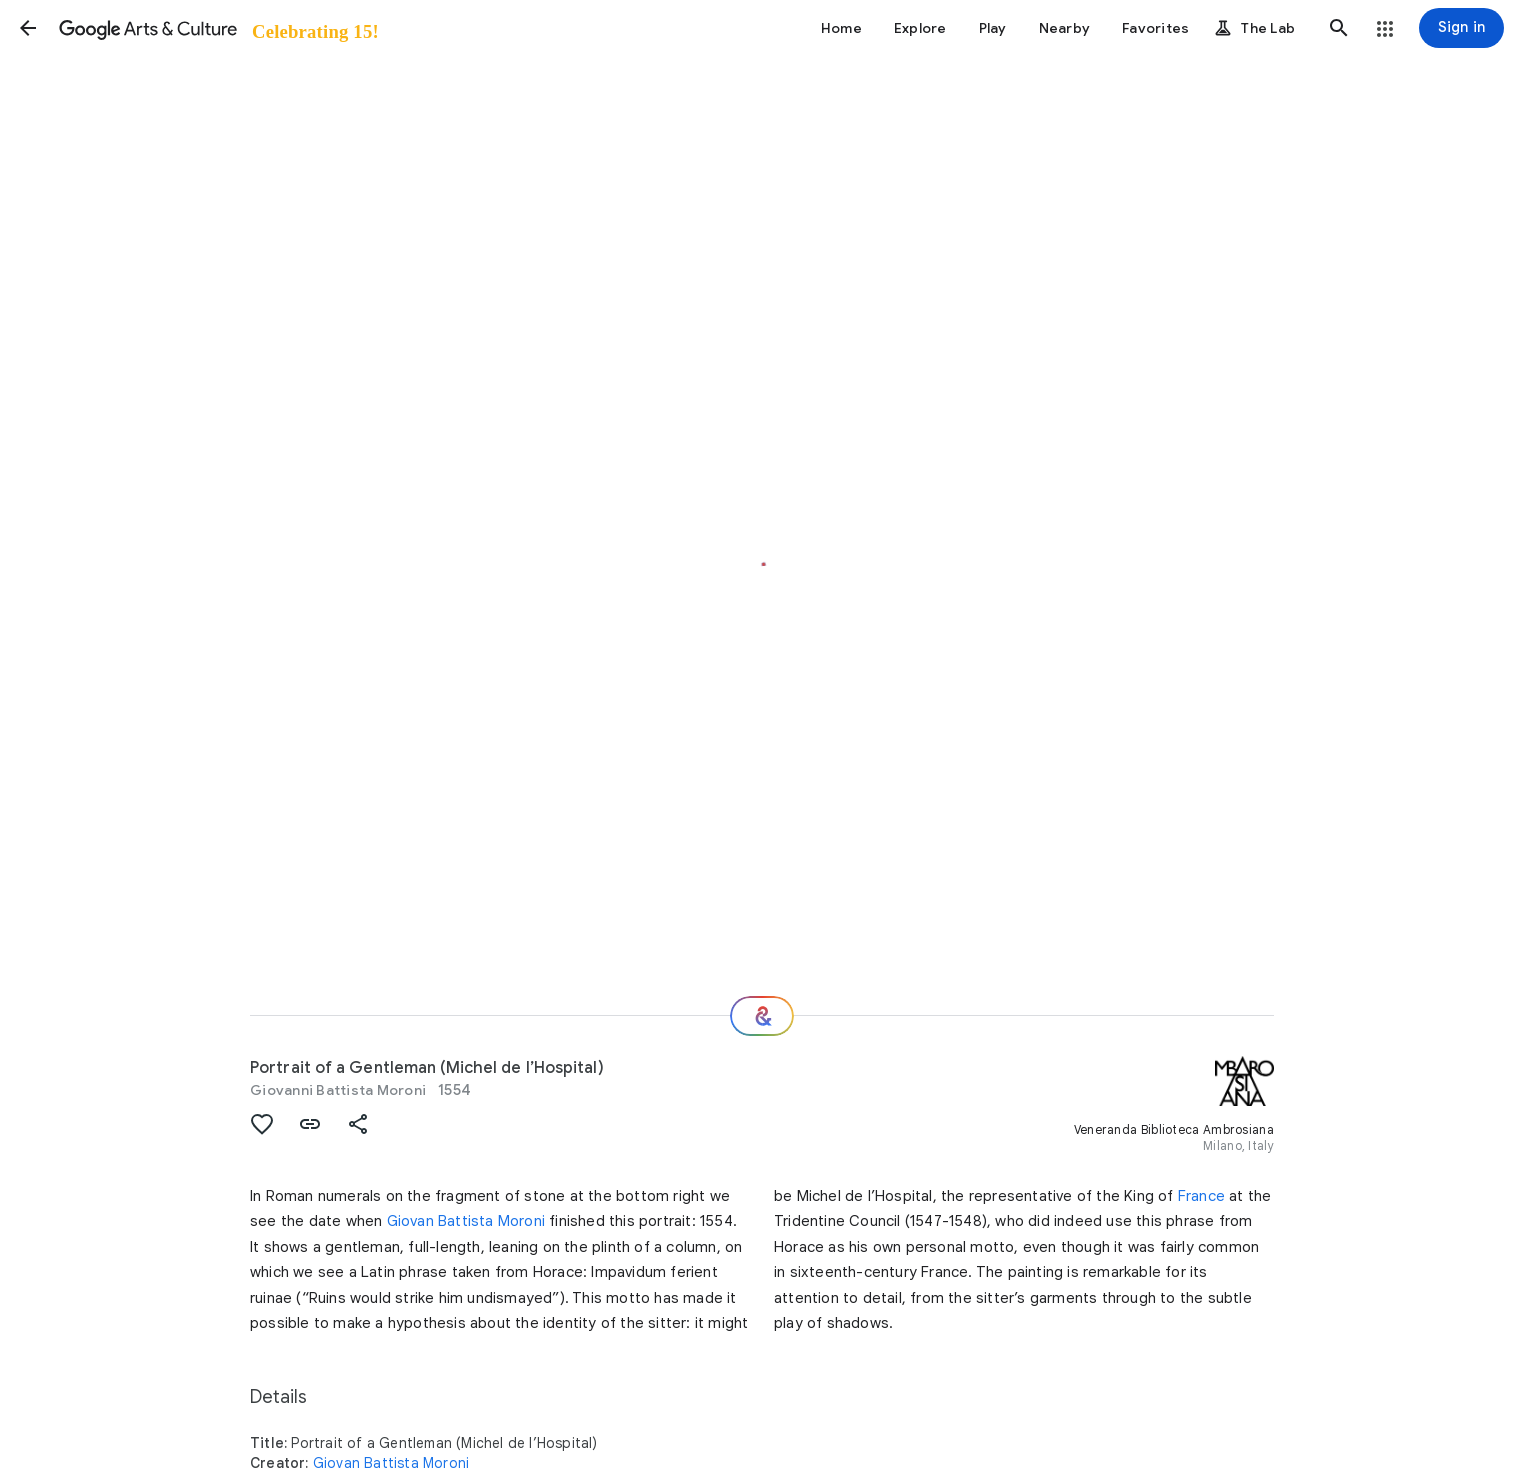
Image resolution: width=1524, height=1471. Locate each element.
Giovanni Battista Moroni (338, 1090)
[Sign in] (1461, 28)
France (1201, 1196)
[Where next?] (762, 1016)
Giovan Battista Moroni (466, 1221)
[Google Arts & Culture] (217, 28)
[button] (28, 28)
